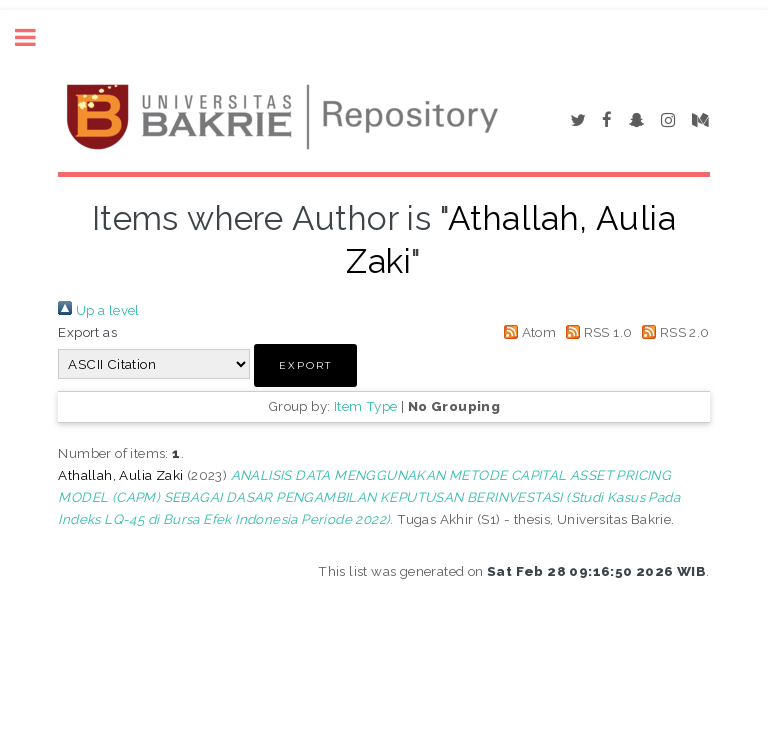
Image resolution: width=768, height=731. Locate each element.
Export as (87, 332)
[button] (305, 365)
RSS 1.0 (596, 332)
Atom (526, 332)
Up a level (98, 310)
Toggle (36, 37)
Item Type (366, 406)
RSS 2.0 (673, 332)
